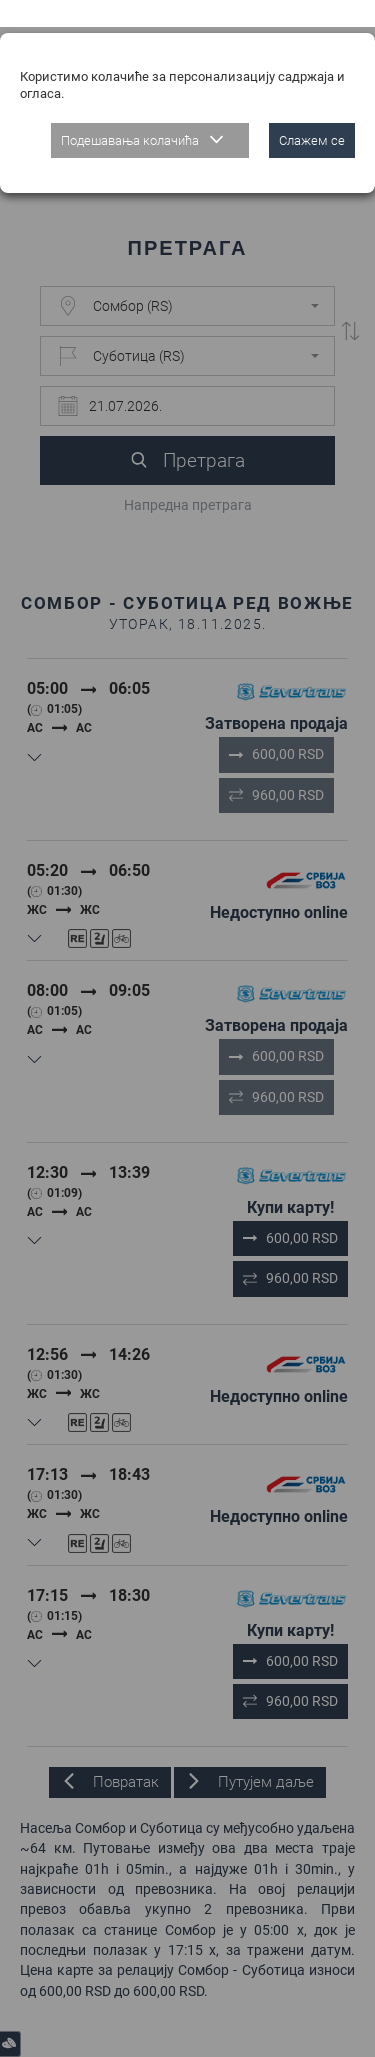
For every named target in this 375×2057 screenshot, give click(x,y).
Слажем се (312, 113)
